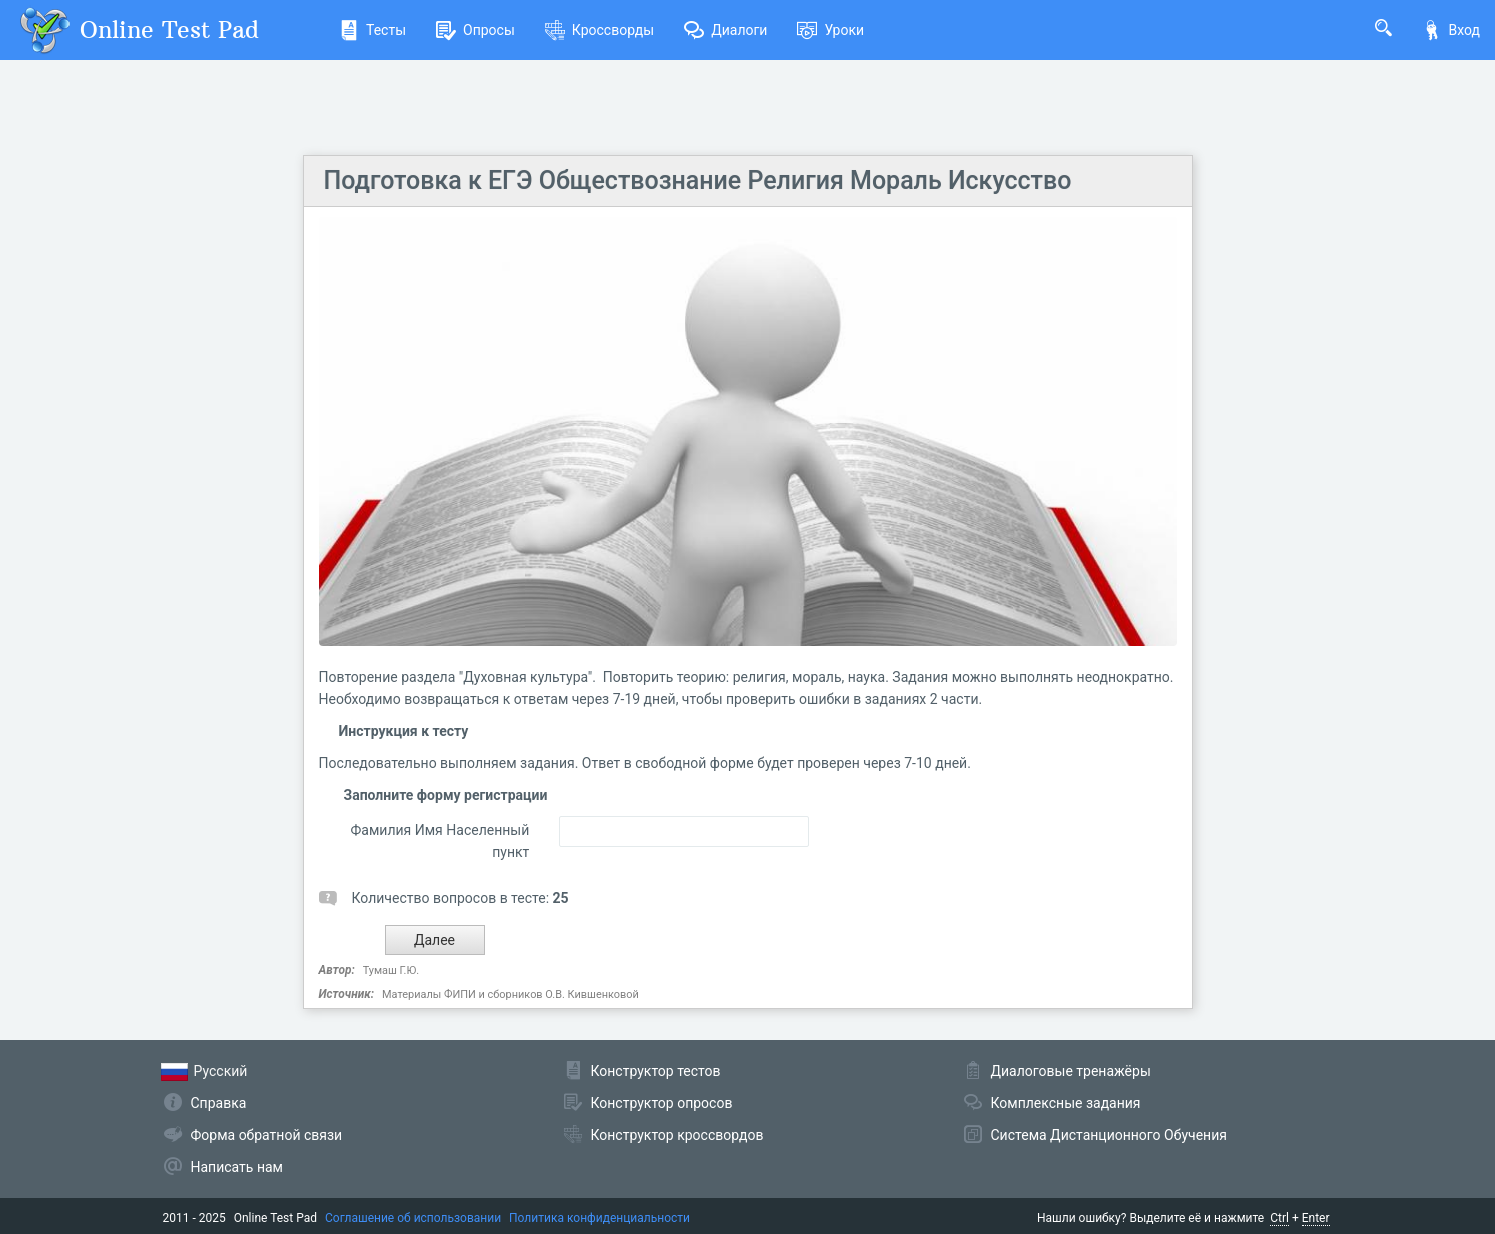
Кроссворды (599, 30)
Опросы (475, 30)
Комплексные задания (1066, 1103)
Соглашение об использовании (413, 1218)
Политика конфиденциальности (599, 1218)
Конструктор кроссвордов (677, 1135)
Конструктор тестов (656, 1071)
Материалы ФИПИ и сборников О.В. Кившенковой (510, 994)
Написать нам (237, 1167)
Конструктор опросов (662, 1103)
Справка (219, 1103)
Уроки (830, 30)
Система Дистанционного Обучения (1109, 1135)
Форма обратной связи (267, 1135)
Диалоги (725, 30)
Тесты (372, 30)
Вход (1451, 30)
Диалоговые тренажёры (1071, 1071)
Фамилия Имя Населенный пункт (440, 841)
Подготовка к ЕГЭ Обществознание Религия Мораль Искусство (698, 180)
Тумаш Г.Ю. (391, 970)
